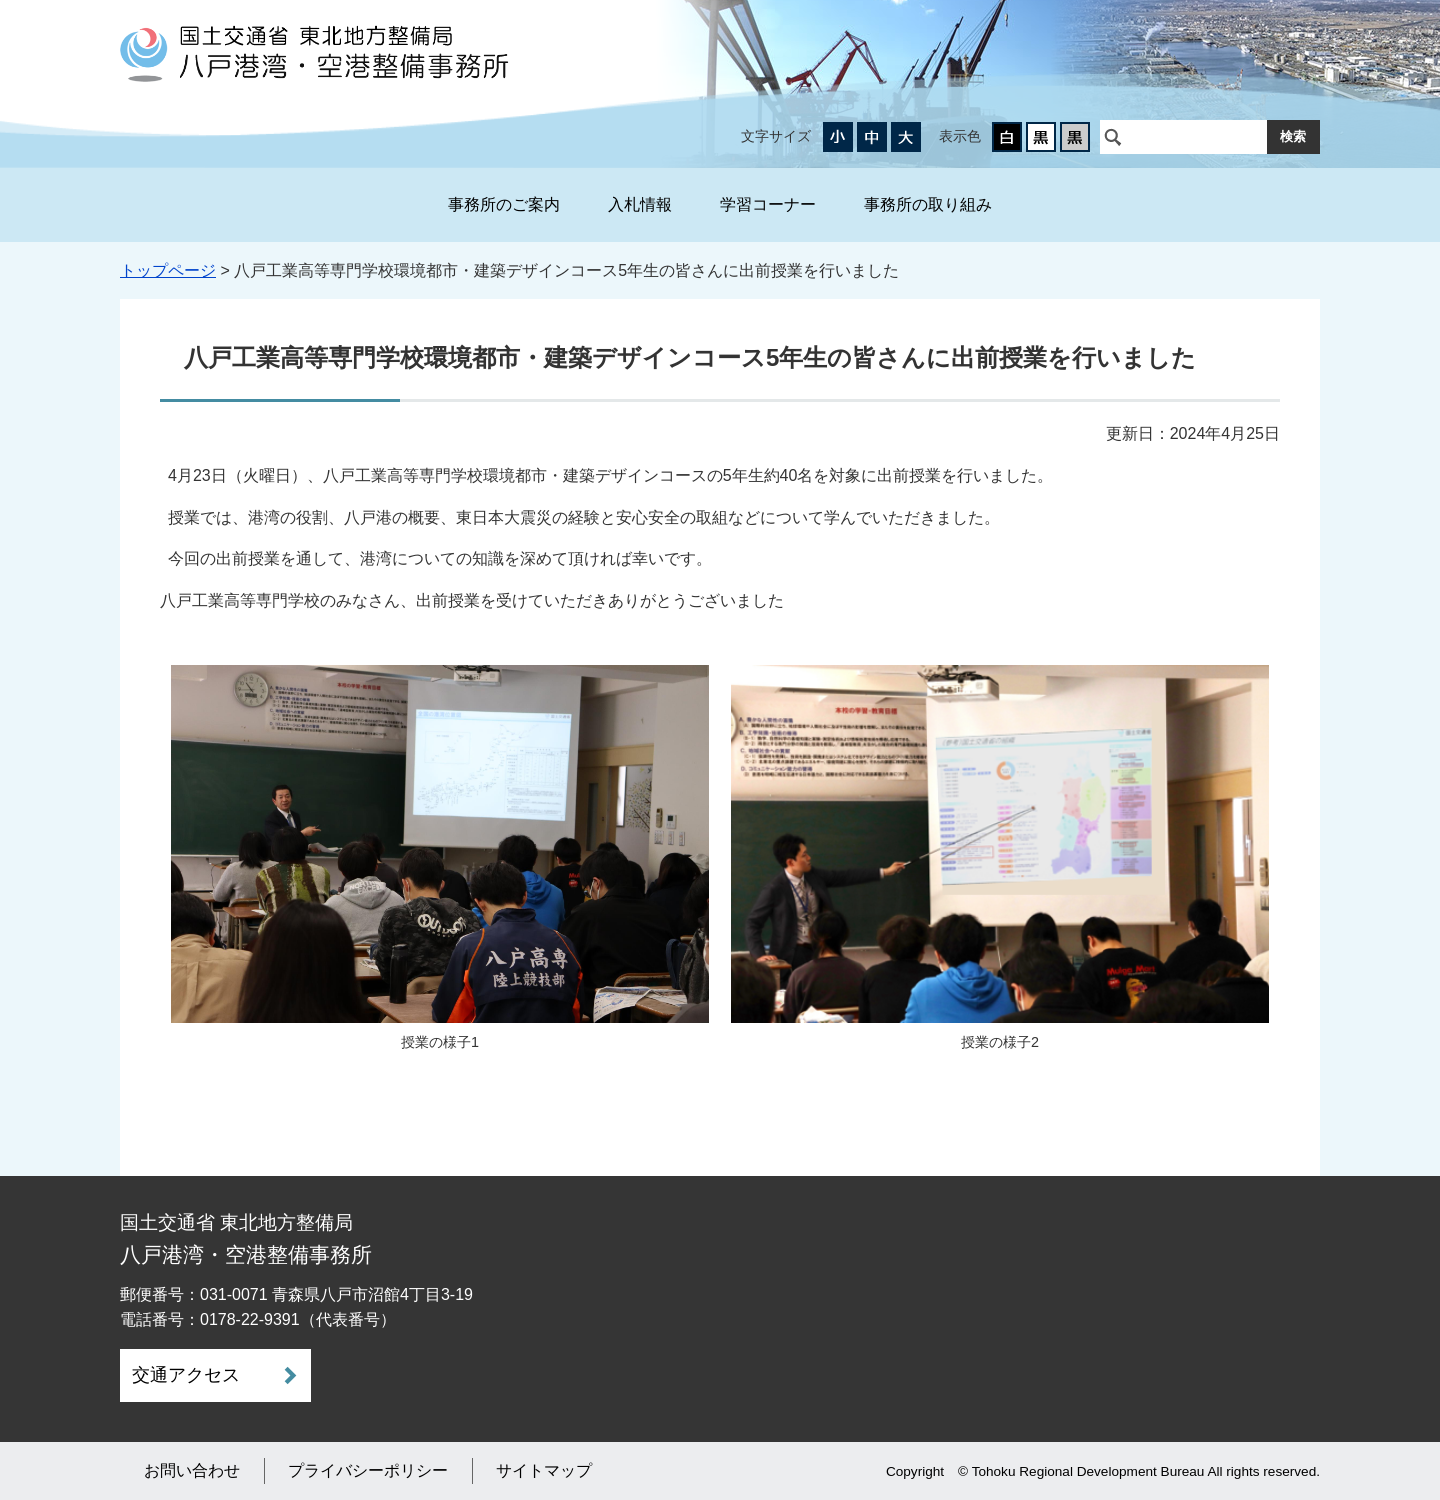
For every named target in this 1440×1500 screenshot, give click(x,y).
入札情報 (640, 204)
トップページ (168, 270)
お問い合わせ (192, 1470)
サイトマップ (544, 1470)
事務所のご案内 (504, 204)
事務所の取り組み (928, 204)
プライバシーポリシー (368, 1470)
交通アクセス (186, 1375)
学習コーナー (768, 204)
